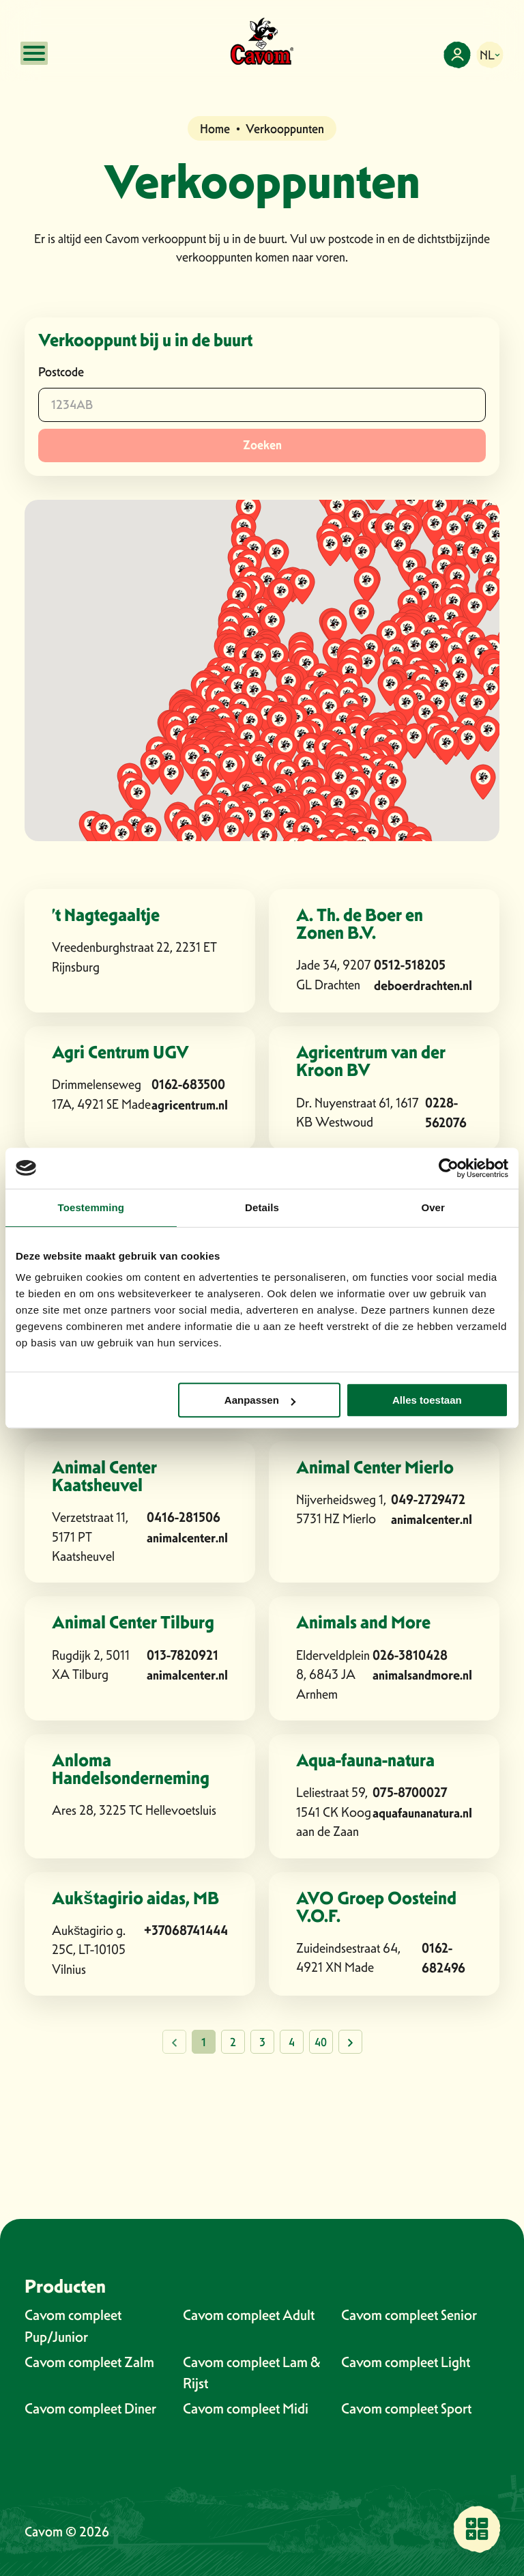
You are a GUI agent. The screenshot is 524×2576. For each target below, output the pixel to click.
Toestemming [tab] (91, 1207)
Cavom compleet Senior (409, 2314)
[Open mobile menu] (34, 53)
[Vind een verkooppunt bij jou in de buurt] (477, 2529)
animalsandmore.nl (422, 1675)
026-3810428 (410, 1655)
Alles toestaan (427, 1400)
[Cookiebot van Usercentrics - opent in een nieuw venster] (448, 1168)
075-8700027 (410, 1792)
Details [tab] (262, 1207)
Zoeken (262, 445)
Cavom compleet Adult (249, 2314)
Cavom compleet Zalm (89, 2361)
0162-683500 (188, 1084)
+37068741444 (186, 1930)
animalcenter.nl (187, 1538)
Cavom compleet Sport (406, 2408)
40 (321, 2042)
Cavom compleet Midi (245, 2408)
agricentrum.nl (189, 1105)
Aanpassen (259, 1400)
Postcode (61, 372)
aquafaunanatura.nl (422, 1813)
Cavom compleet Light (405, 2361)
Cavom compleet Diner (90, 2408)
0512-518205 (410, 965)
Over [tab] (433, 1207)
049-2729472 (428, 1500)
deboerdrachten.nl (423, 985)
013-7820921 (182, 1655)
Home (215, 129)
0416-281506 (183, 1517)
